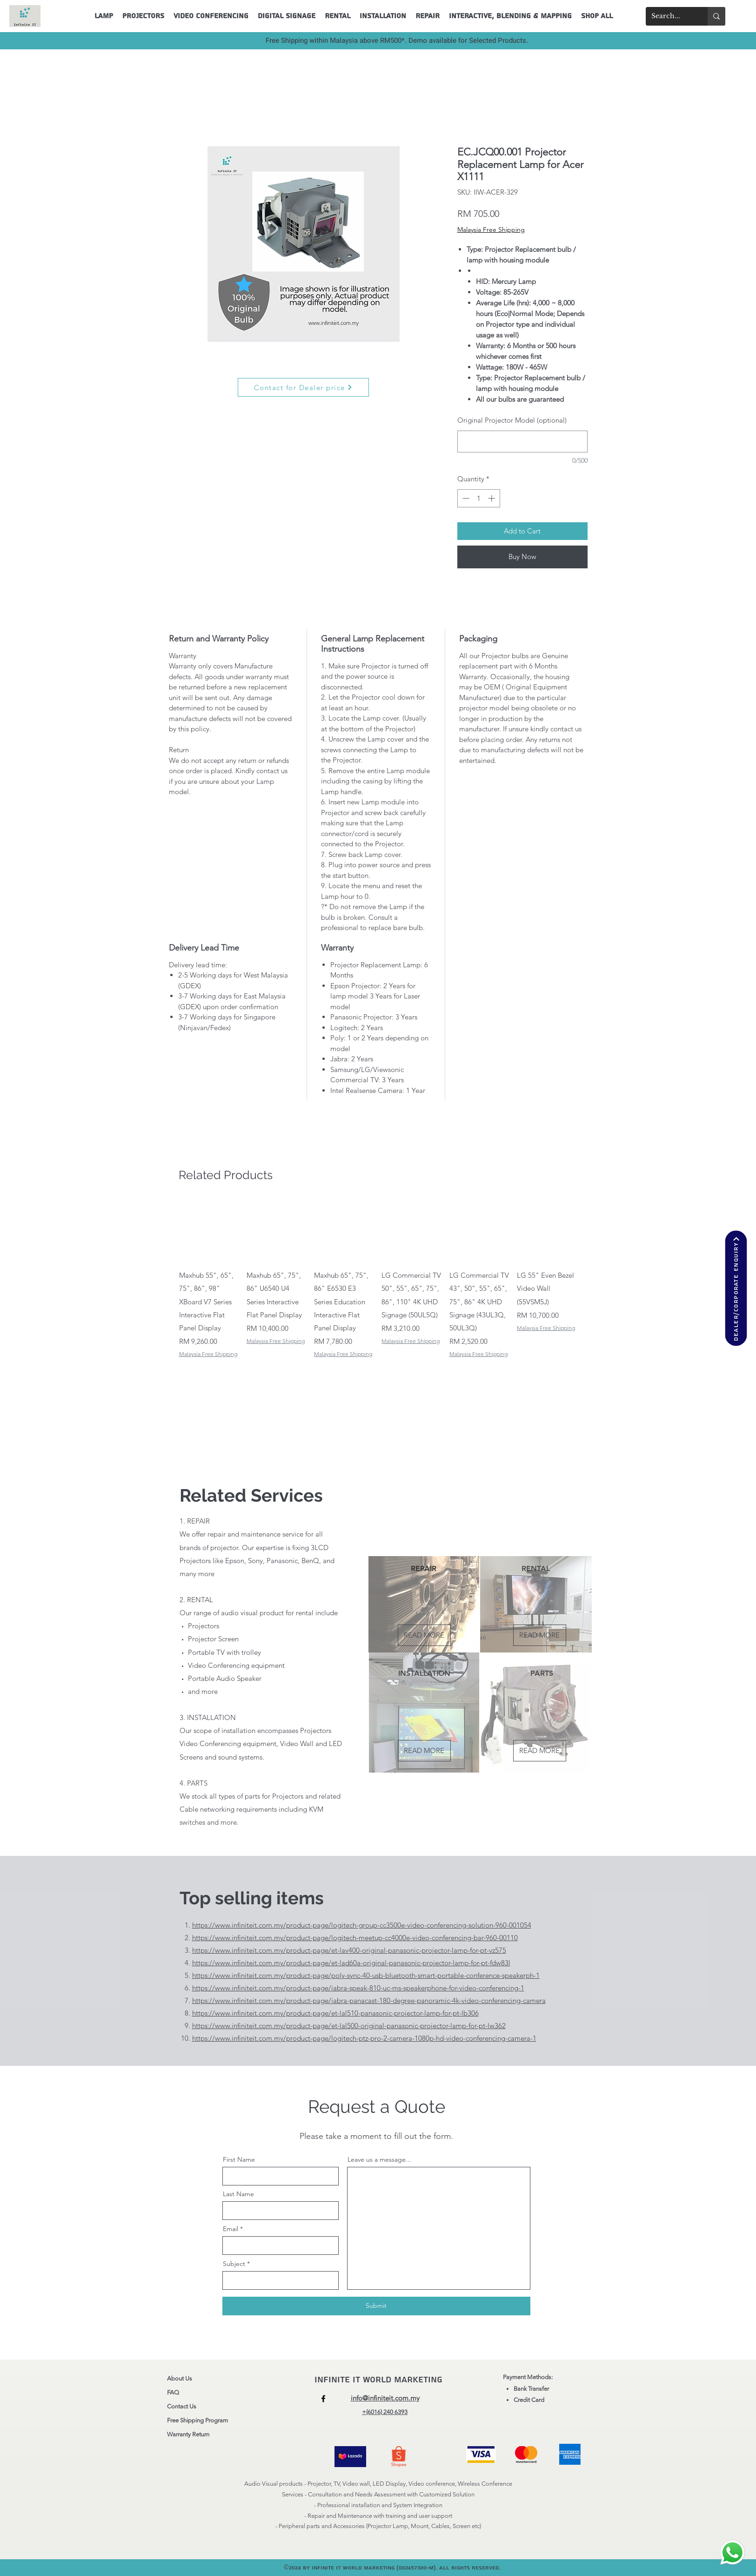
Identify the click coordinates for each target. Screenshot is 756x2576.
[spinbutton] (478, 498)
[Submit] (376, 2306)
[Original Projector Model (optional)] (522, 441)
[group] (378, 1279)
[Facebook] (323, 2398)
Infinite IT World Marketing (379, 2380)
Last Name (238, 2194)
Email (230, 2228)
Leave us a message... (379, 2159)
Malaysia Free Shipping (491, 229)
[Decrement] (465, 498)
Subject (234, 2263)
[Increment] (492, 498)
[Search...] (669, 16)
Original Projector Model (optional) (512, 420)
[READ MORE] (424, 1635)
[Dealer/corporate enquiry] (736, 1288)
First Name (239, 2159)
